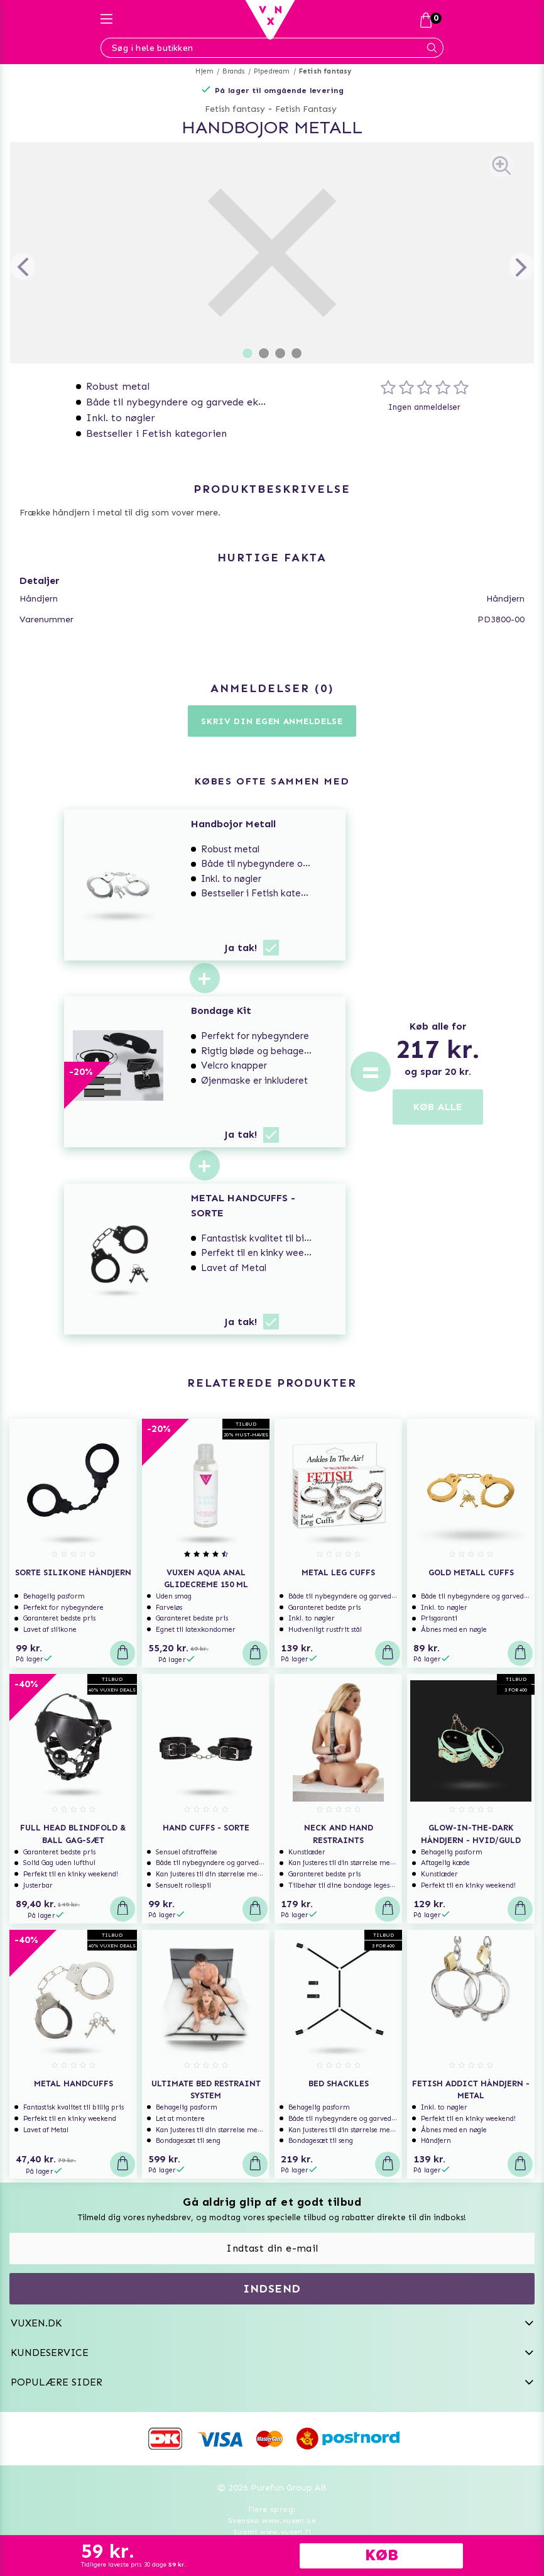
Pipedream (272, 71)
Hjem (204, 71)
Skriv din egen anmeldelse (272, 721)
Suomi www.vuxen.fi (272, 2532)
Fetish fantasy (325, 71)
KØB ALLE (437, 1107)
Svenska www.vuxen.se (272, 2520)
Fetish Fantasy (306, 109)
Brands (233, 71)
